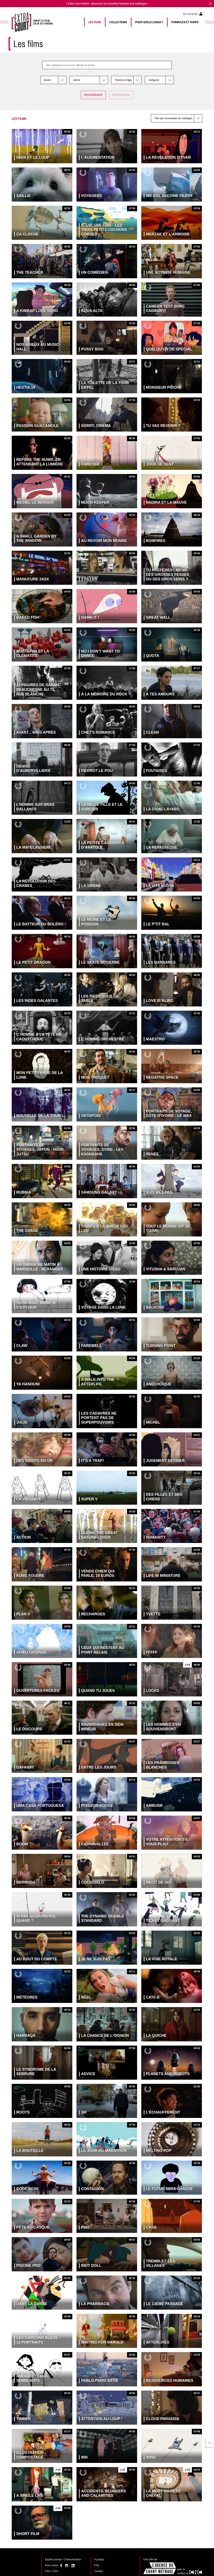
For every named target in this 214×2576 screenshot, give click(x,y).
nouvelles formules (118, 3)
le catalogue (139, 3)
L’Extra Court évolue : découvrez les (87, 3)
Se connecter (190, 14)
